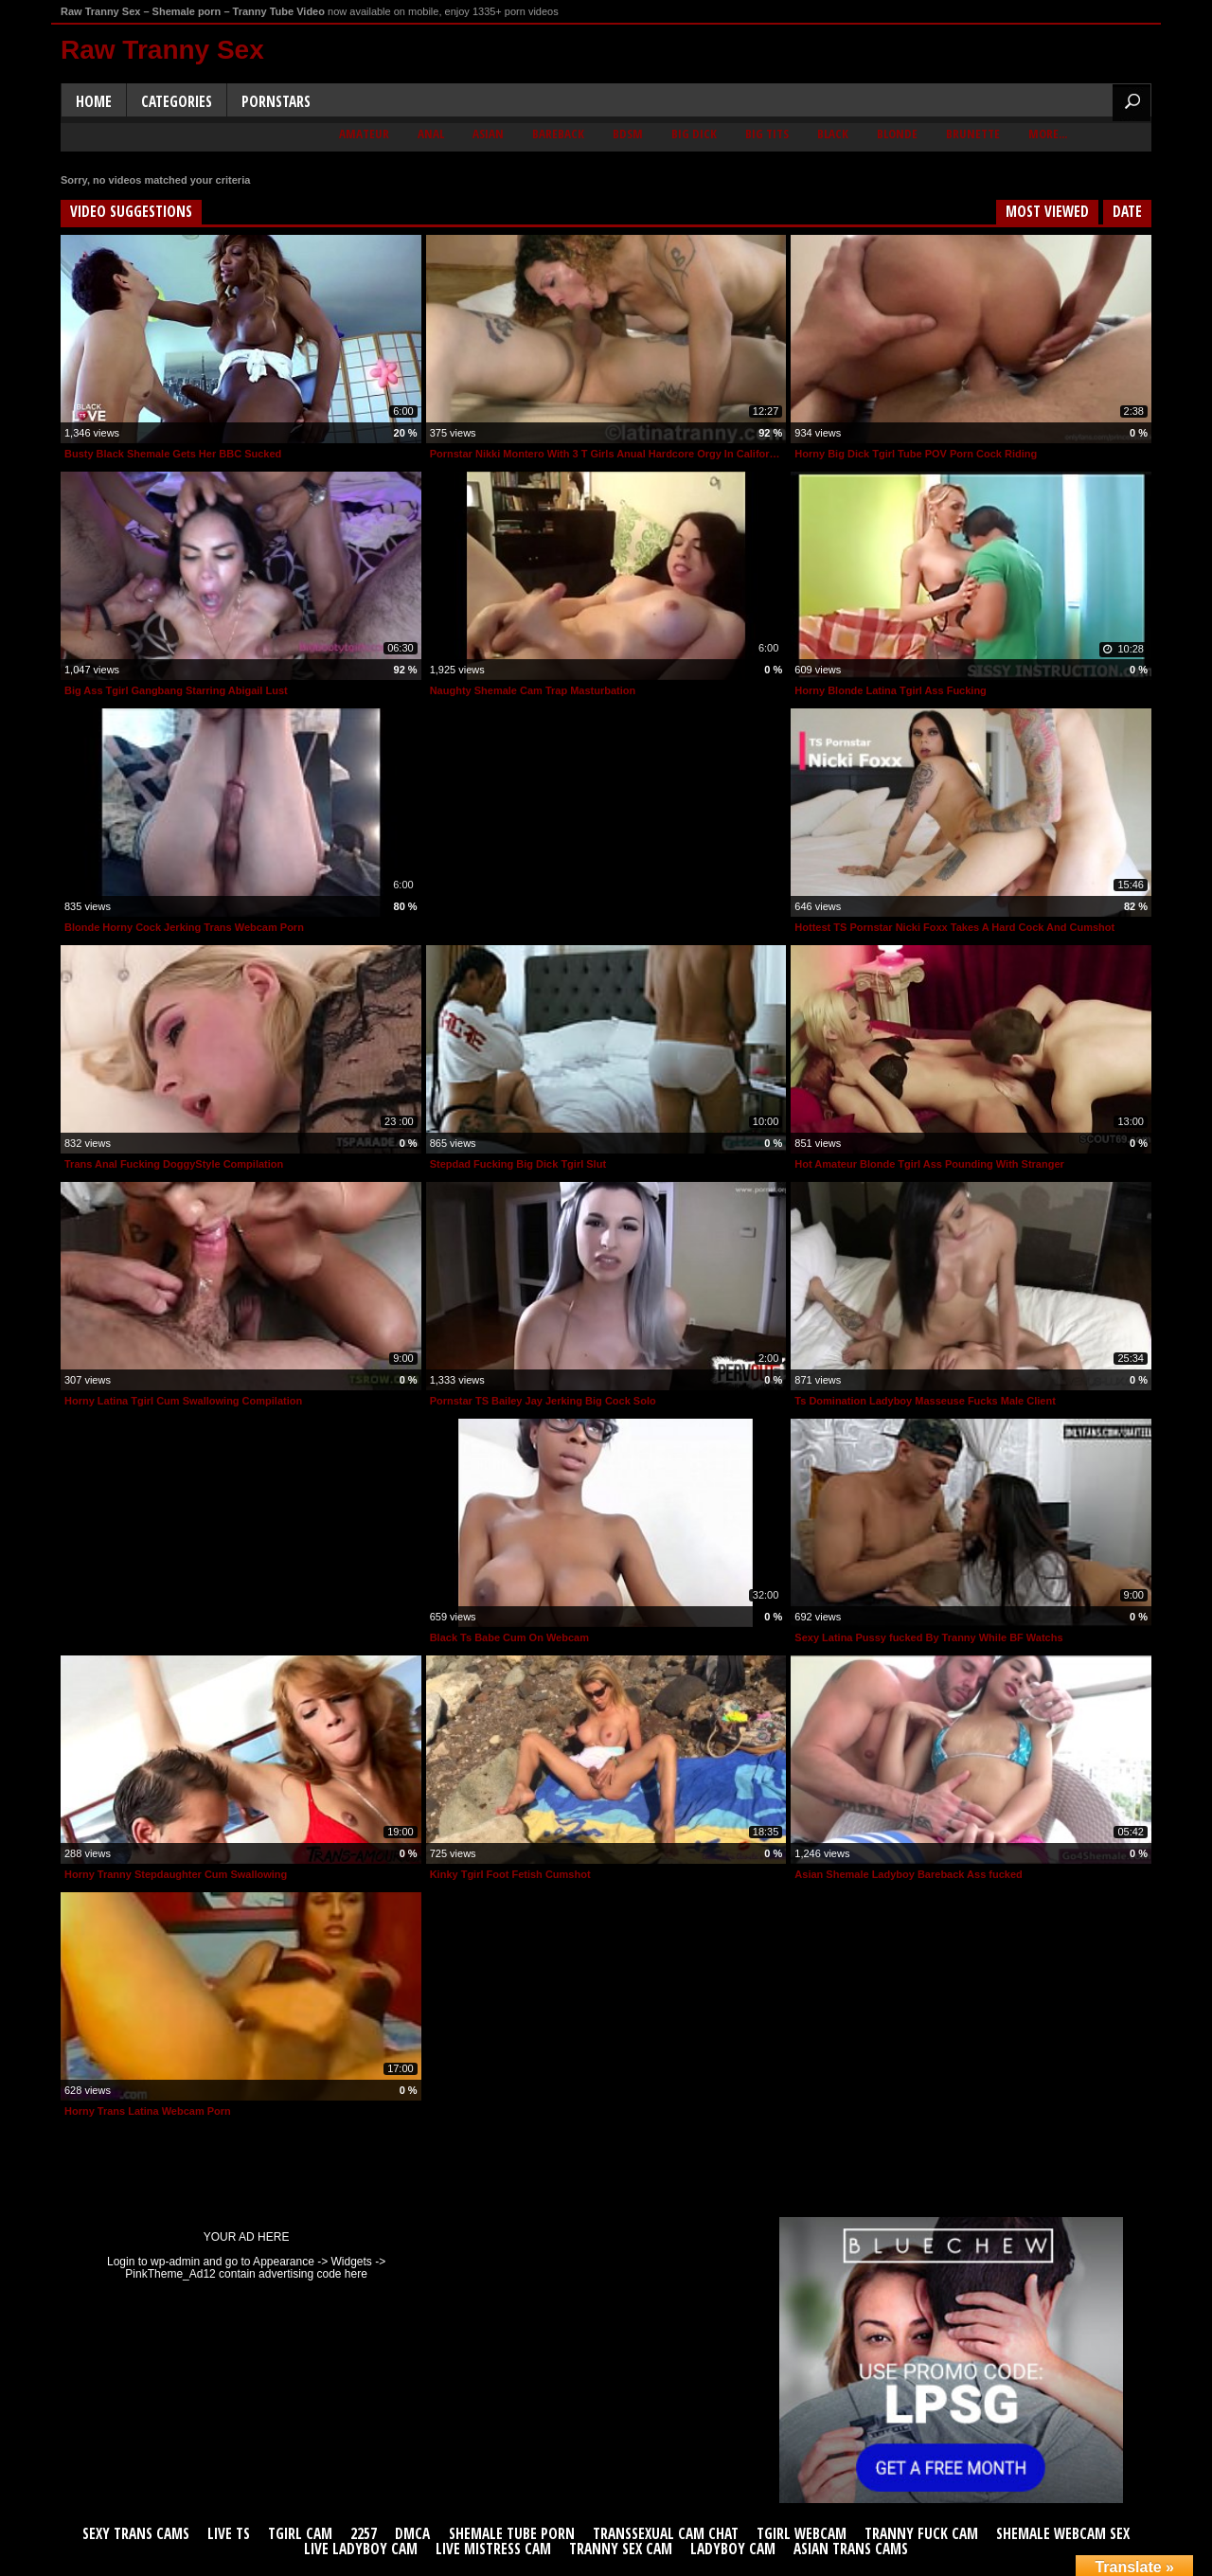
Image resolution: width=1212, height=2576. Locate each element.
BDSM (628, 133)
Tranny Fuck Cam (921, 2534)
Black (832, 133)
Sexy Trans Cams (135, 2534)
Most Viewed (1047, 212)
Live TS (228, 2534)
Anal (431, 133)
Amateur (364, 133)
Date (1127, 212)
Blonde (897, 133)
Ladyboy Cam (732, 2549)
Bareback (558, 133)
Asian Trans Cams (850, 2549)
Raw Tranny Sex (162, 50)
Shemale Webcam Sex (1063, 2534)
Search (1131, 102)
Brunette (973, 133)
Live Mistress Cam (493, 2549)
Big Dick (694, 133)
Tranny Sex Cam (620, 2549)
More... (1047, 133)
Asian (488, 133)
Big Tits (767, 133)
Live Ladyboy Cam (361, 2549)
